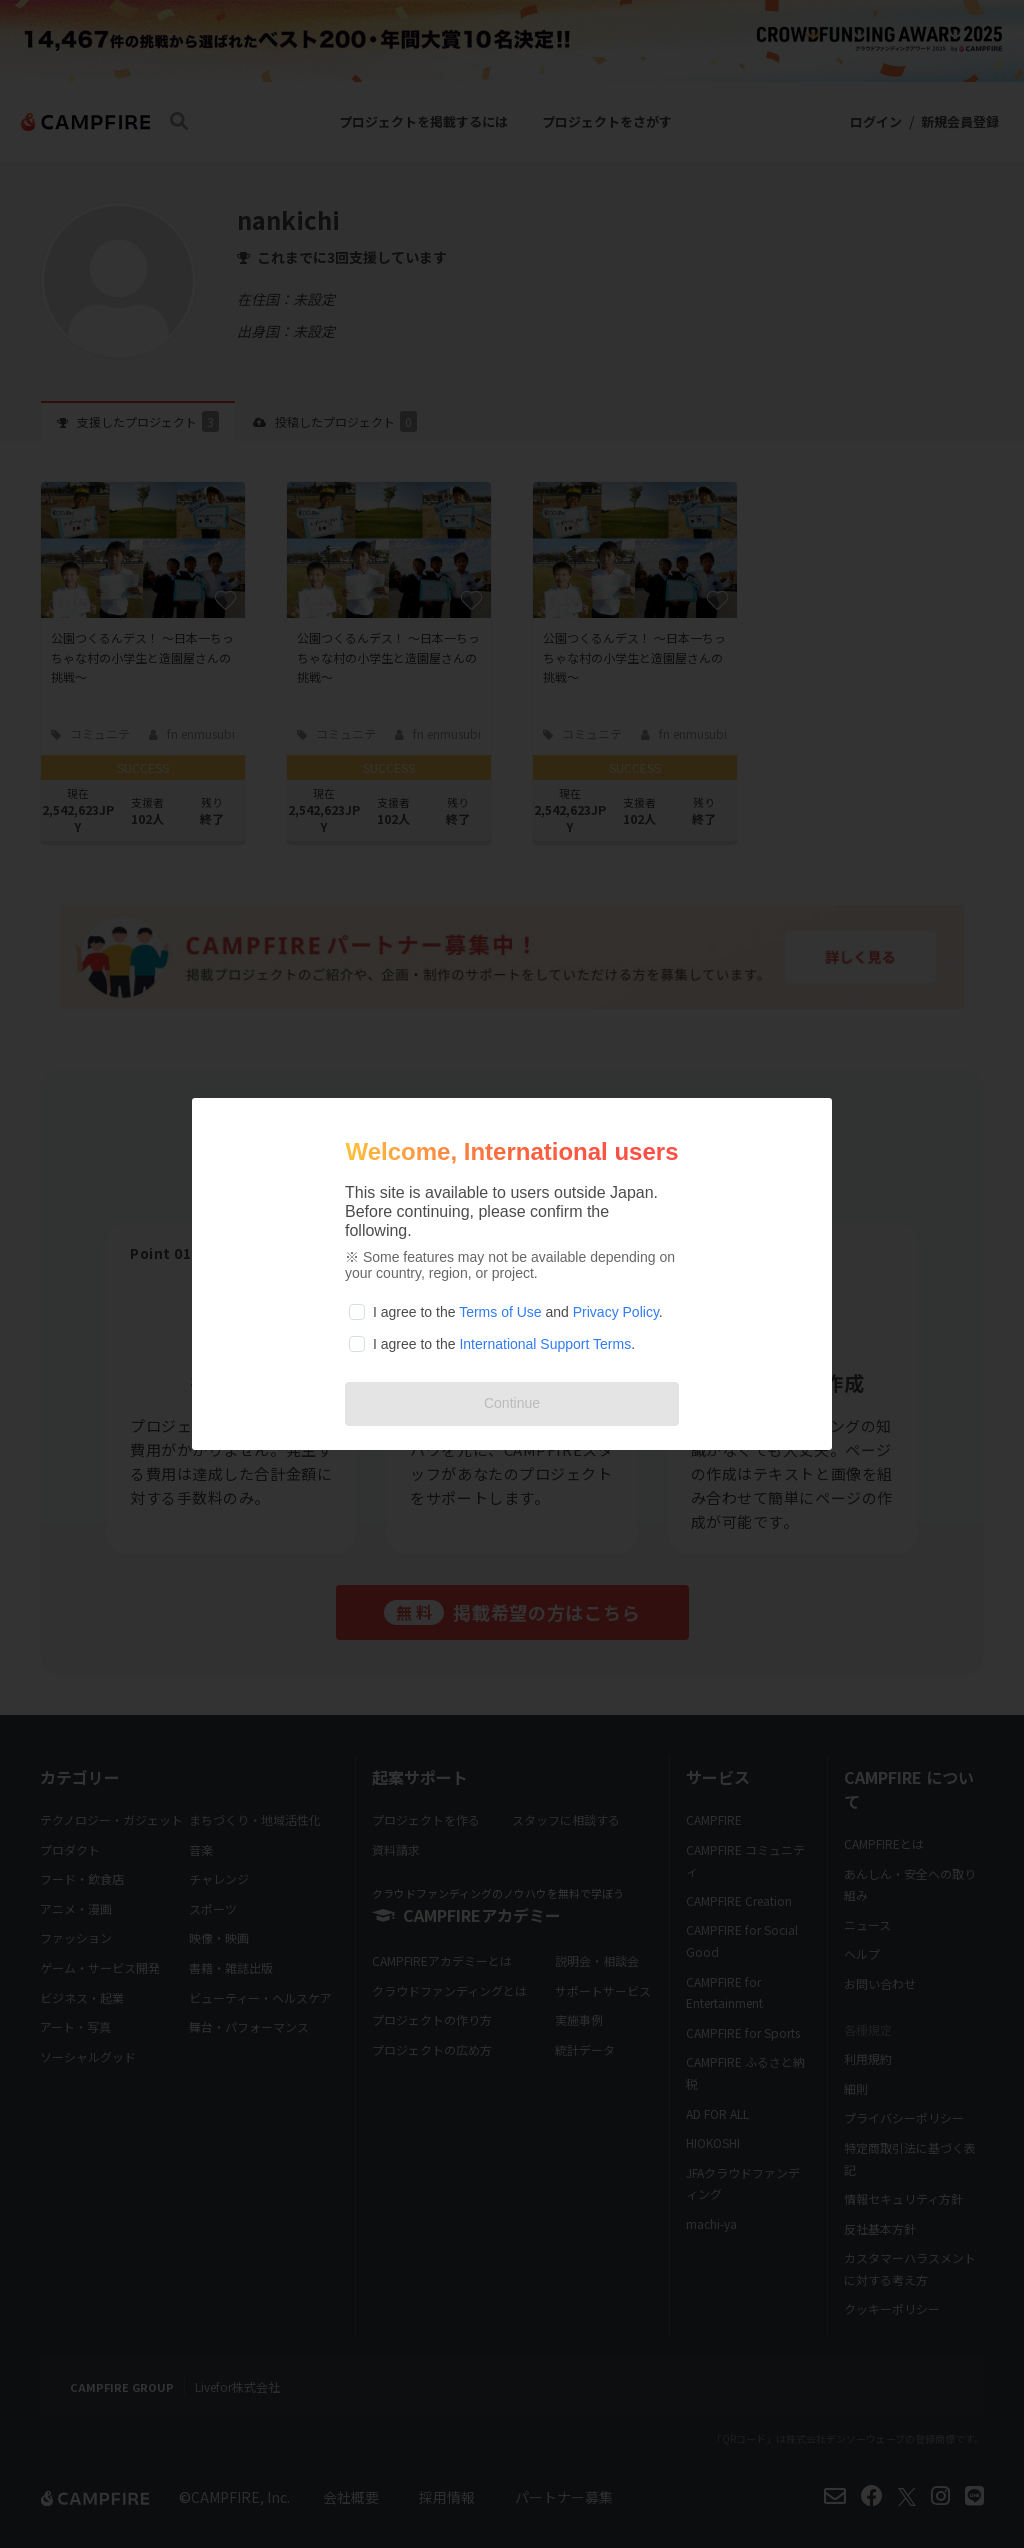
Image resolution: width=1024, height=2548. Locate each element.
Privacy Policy (616, 1312)
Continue (512, 1403)
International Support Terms (545, 1344)
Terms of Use (500, 1312)
